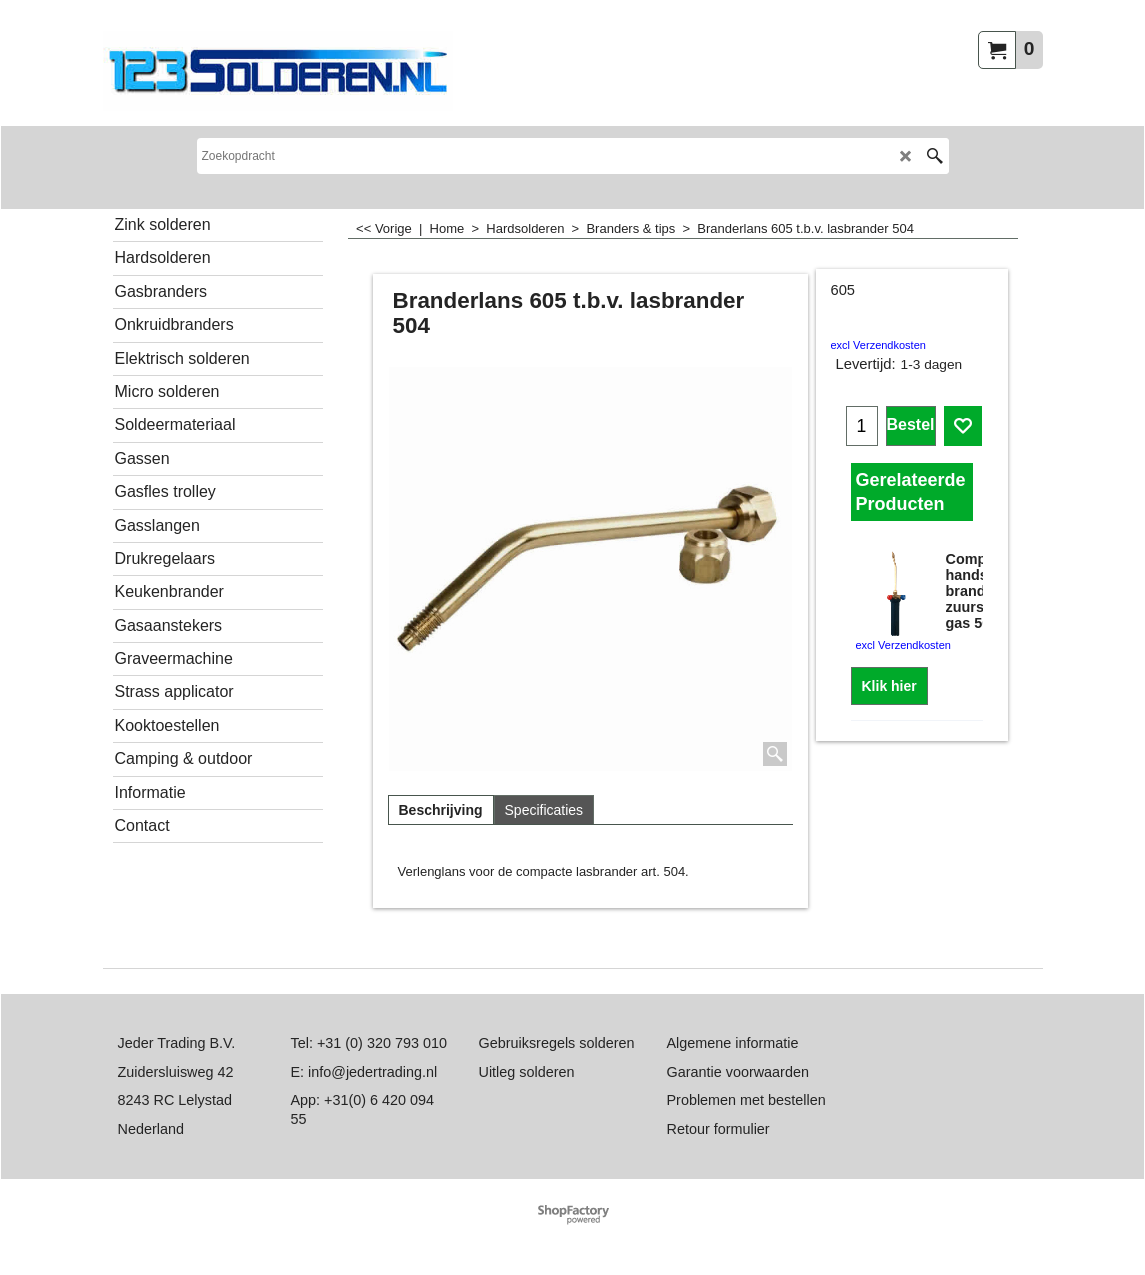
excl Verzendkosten (878, 345)
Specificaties (544, 810)
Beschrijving (441, 810)
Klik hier (889, 686)
